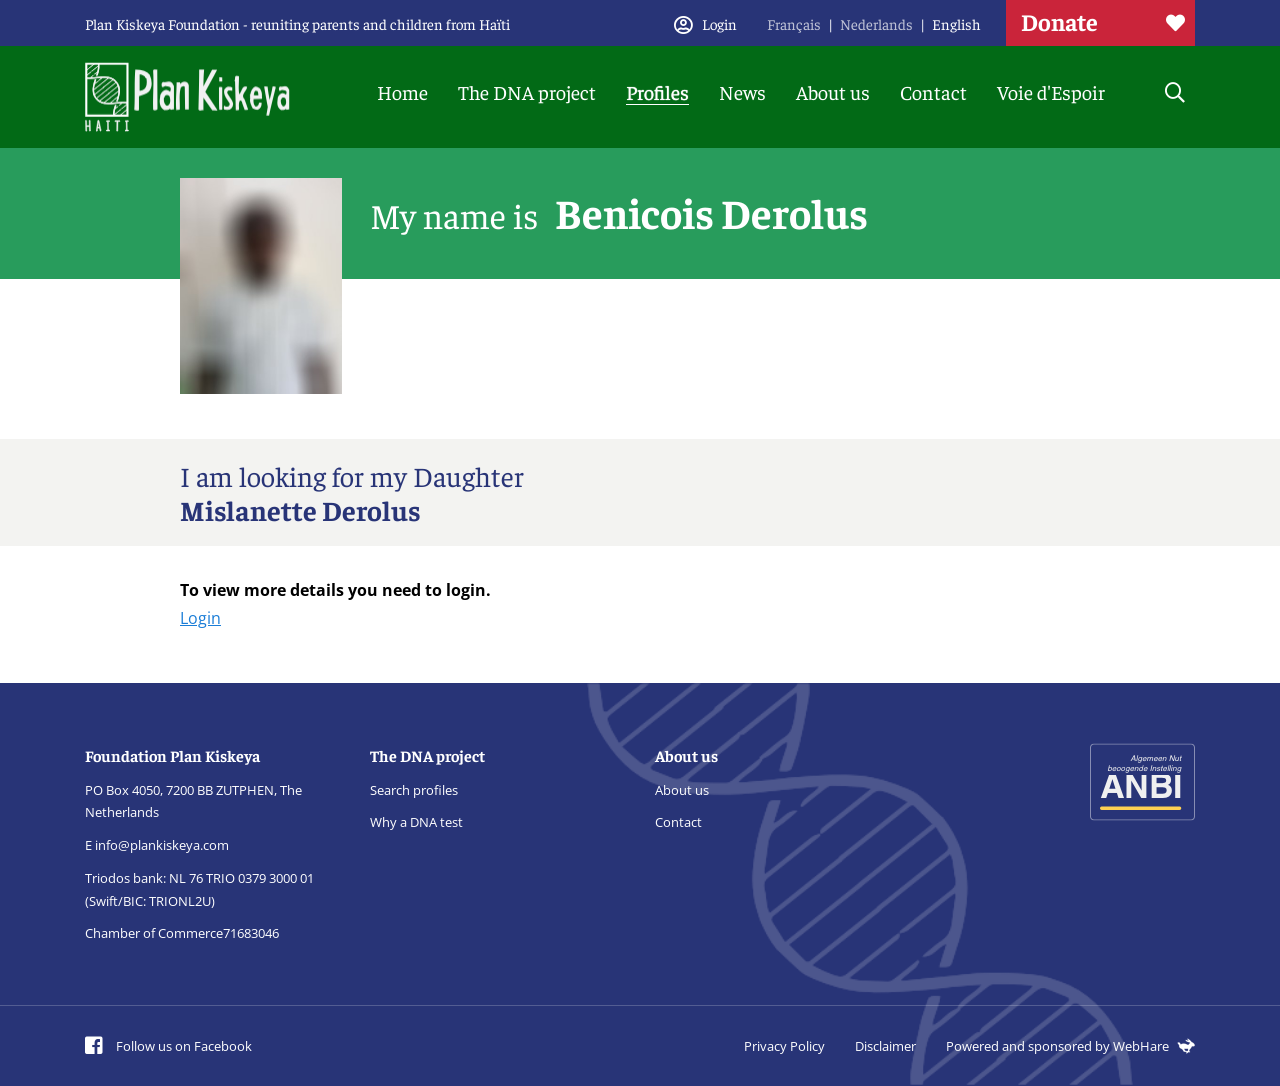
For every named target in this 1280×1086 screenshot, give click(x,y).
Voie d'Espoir (1051, 91)
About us (833, 91)
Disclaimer (885, 1046)
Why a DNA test (416, 822)
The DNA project (527, 91)
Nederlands (876, 23)
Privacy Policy (784, 1046)
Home (402, 91)
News (742, 91)
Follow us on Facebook (168, 1046)
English (956, 23)
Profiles (657, 91)
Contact (933, 91)
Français (794, 23)
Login (200, 618)
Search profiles (414, 790)
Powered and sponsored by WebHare (1070, 1046)
